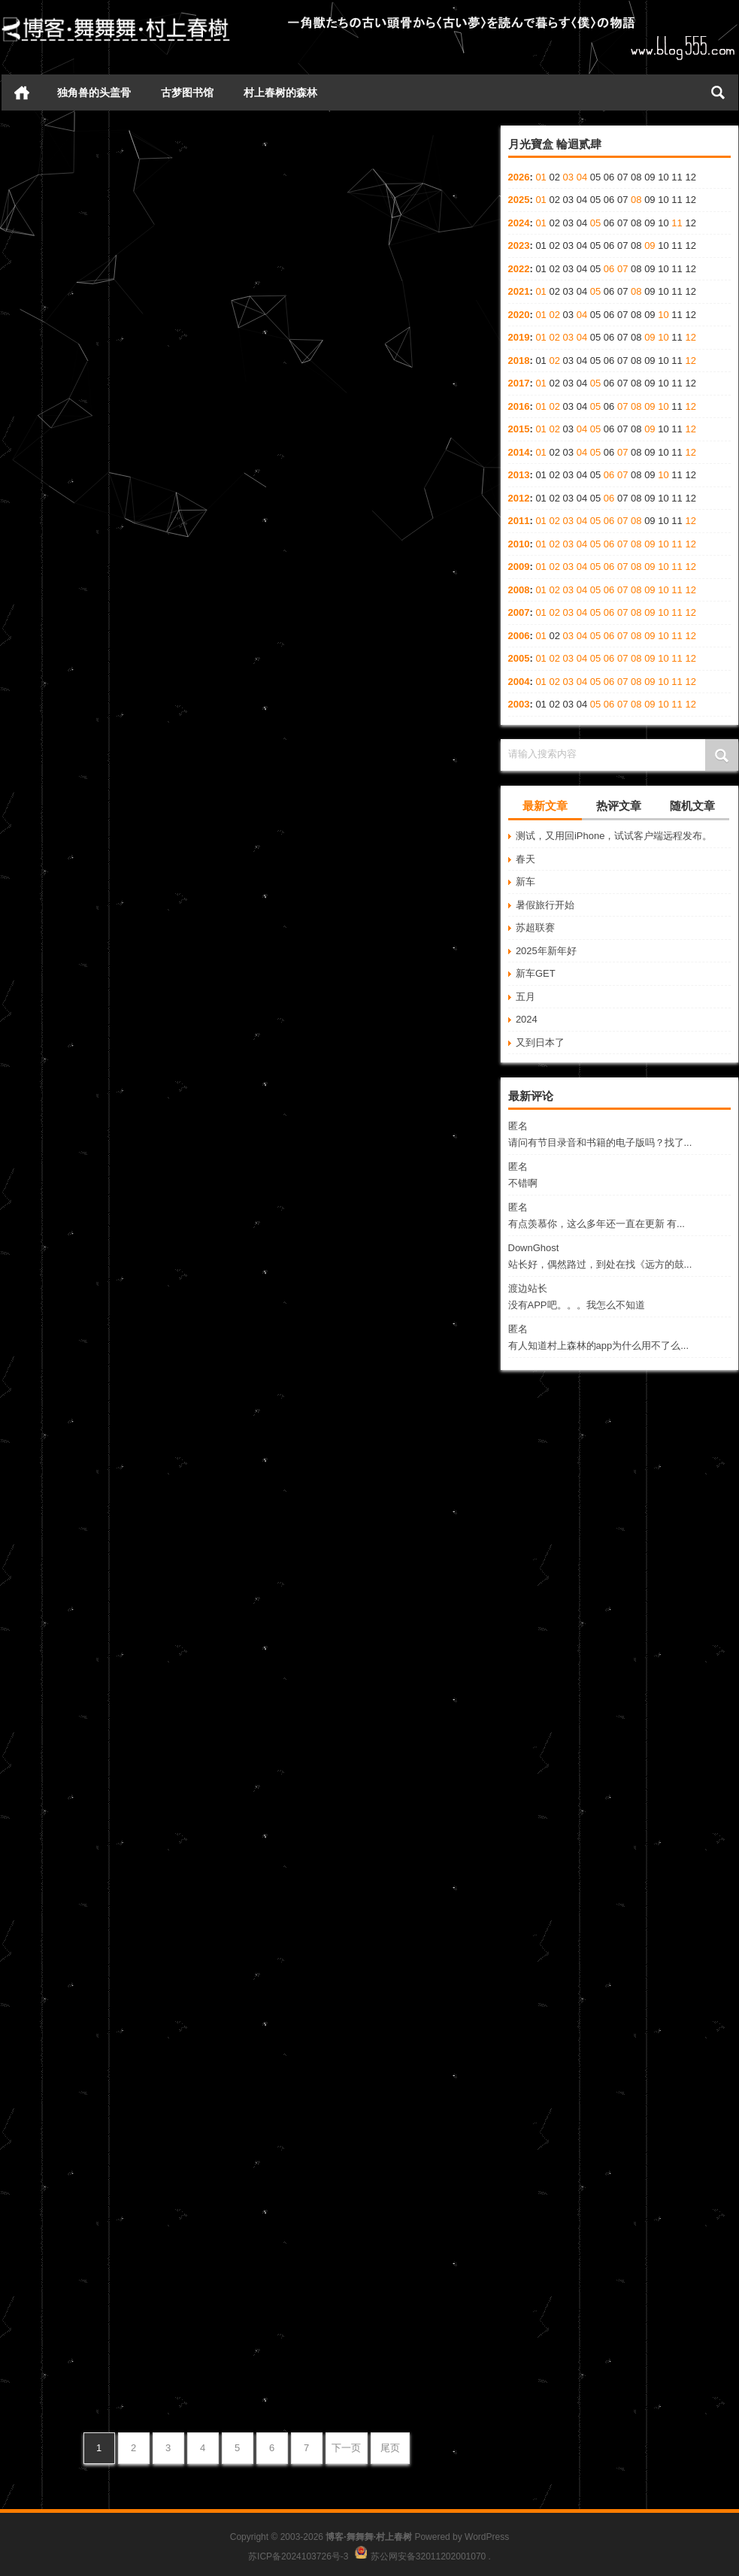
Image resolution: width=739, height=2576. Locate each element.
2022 (519, 268)
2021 (519, 291)
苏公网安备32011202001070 (428, 2555)
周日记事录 (39, 1268)
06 (609, 268)
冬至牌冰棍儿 (295, 1574)
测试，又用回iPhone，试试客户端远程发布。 (614, 835)
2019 (519, 337)
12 (690, 337)
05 (595, 223)
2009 (519, 566)
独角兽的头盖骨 (94, 92)
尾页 (390, 2447)
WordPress (487, 2537)
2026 (519, 177)
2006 (519, 635)
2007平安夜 (290, 1192)
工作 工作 (34, 1953)
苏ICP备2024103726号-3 (298, 2555)
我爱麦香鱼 (289, 765)
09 (649, 245)
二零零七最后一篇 (57, 383)
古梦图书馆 (187, 92)
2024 (519, 223)
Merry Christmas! (58, 1123)
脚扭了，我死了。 (307, 2299)
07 (622, 268)
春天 (525, 859)
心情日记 (182, 479)
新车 (525, 881)
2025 (519, 199)
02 (554, 314)
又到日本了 (540, 1042)
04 (582, 177)
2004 (519, 681)
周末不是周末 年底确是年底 (332, 383)
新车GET (536, 973)
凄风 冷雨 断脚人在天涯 (322, 1917)
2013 (519, 474)
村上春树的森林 (280, 92)
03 (568, 177)
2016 (519, 406)
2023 (519, 245)
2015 (519, 429)
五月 (525, 996)
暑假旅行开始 (545, 905)
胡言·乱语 (34, 1571)
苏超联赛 (535, 927)
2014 (519, 452)
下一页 (346, 2447)
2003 (519, 704)
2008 (519, 590)
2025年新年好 (546, 950)
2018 (519, 360)
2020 (519, 314)
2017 (519, 383)
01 (540, 177)
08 (636, 199)
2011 (519, 520)
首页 (22, 92)
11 (676, 223)
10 (663, 314)
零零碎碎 (33, 741)
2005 (519, 658)
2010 (519, 544)
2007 (519, 612)
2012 (519, 498)
